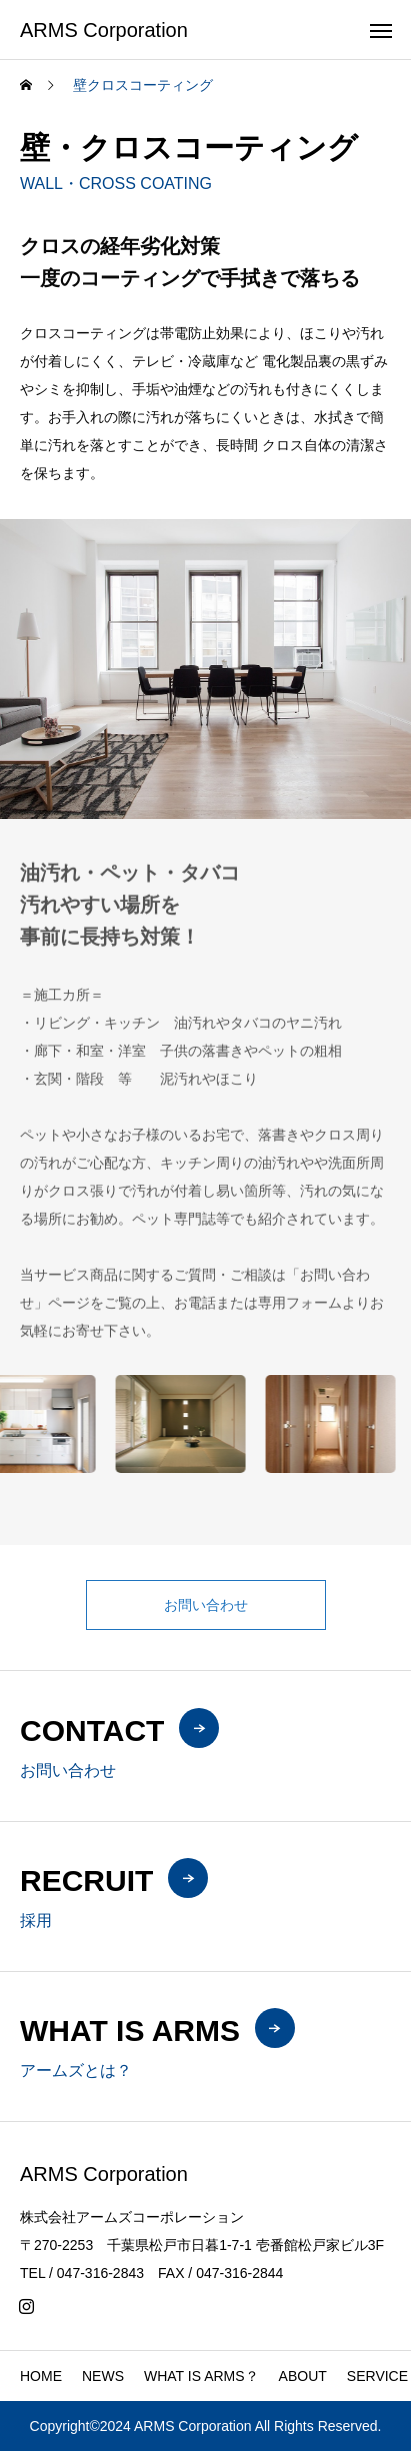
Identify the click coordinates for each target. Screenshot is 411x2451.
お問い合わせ (206, 1605)
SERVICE (377, 2376)
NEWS (103, 2376)
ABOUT (303, 2376)
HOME (41, 2376)
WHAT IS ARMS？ (201, 2376)
